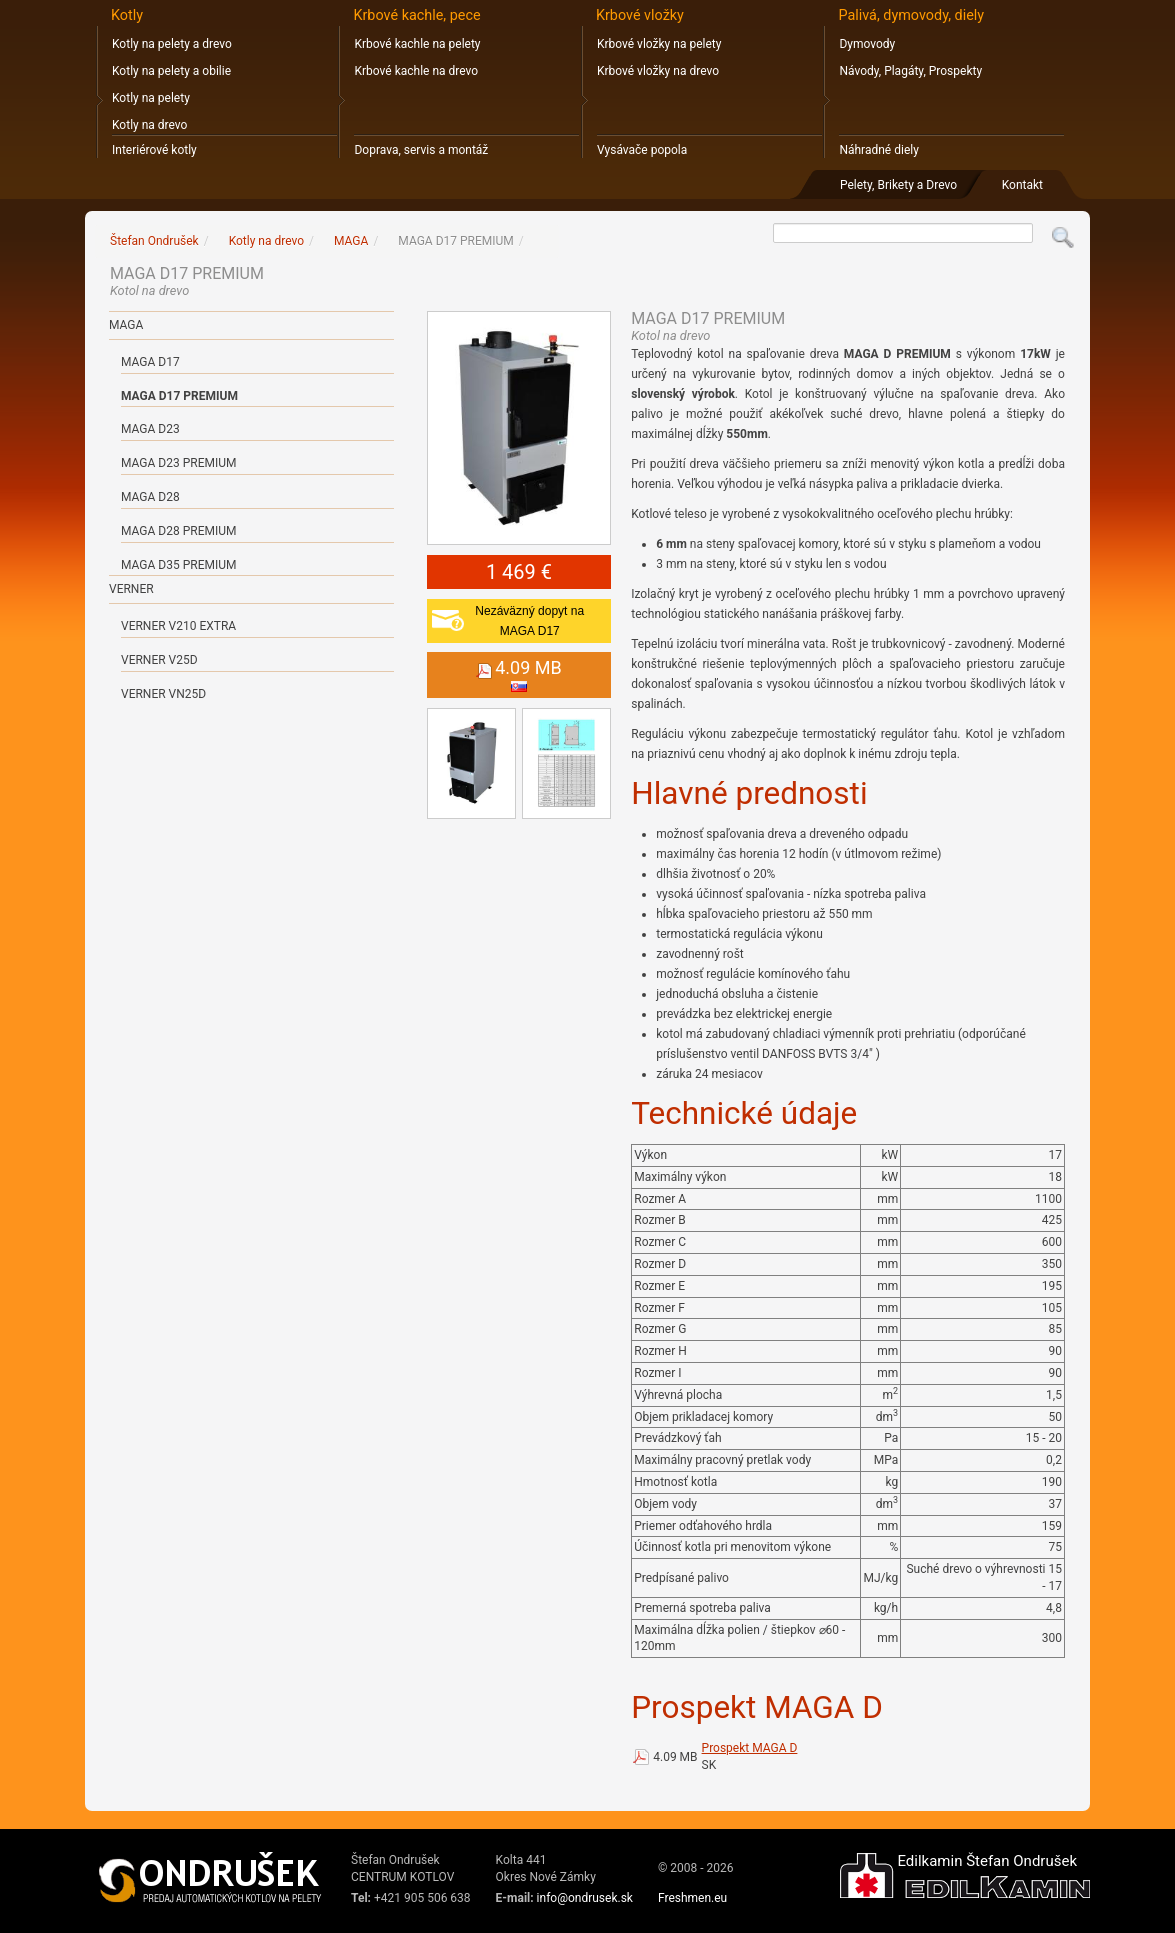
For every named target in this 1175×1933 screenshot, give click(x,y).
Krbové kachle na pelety (417, 44)
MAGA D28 (150, 497)
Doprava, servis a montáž (421, 150)
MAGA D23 (150, 429)
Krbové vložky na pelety (659, 44)
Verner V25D (159, 660)
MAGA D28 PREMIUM (178, 531)
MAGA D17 (150, 362)
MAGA (126, 325)
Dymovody (867, 44)
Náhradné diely (878, 150)
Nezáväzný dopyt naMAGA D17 (529, 621)
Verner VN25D (163, 694)
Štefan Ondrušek (154, 241)
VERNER (131, 589)
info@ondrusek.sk (585, 1898)
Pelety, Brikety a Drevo (898, 185)
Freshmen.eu (692, 1898)
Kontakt (1022, 185)
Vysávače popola (642, 150)
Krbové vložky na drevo (658, 71)
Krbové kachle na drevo (416, 71)
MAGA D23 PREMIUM (178, 463)
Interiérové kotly (154, 150)
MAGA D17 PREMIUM (179, 396)
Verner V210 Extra (178, 626)
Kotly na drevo (149, 125)
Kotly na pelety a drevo (172, 44)
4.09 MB (675, 1757)
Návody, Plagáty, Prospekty (910, 71)
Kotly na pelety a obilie (171, 71)
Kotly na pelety (151, 98)
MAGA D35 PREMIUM (178, 565)
